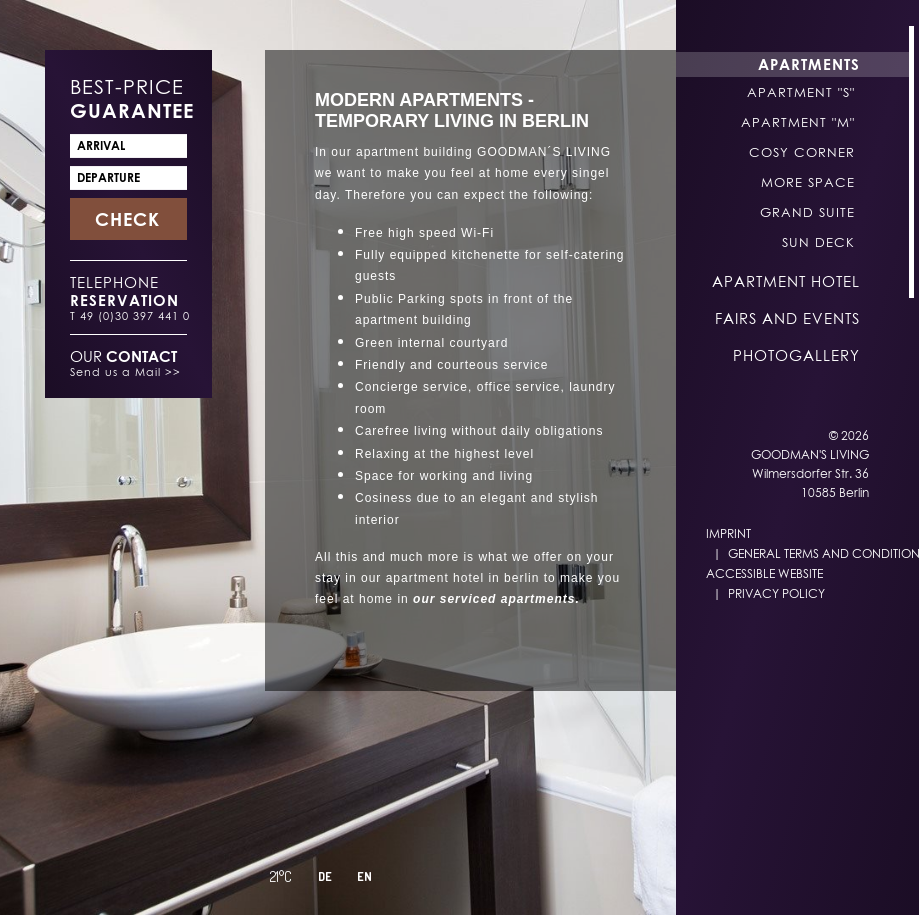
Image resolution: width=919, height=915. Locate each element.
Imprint (728, 533)
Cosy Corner (802, 152)
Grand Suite (807, 212)
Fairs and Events (787, 318)
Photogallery (796, 355)
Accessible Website (764, 573)
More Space (808, 182)
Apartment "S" (801, 92)
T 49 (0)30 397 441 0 (130, 315)
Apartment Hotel (786, 281)
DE (325, 876)
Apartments (809, 64)
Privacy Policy (776, 593)
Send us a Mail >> (125, 371)
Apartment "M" (798, 122)
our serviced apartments (494, 599)
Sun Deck (818, 242)
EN (364, 876)
